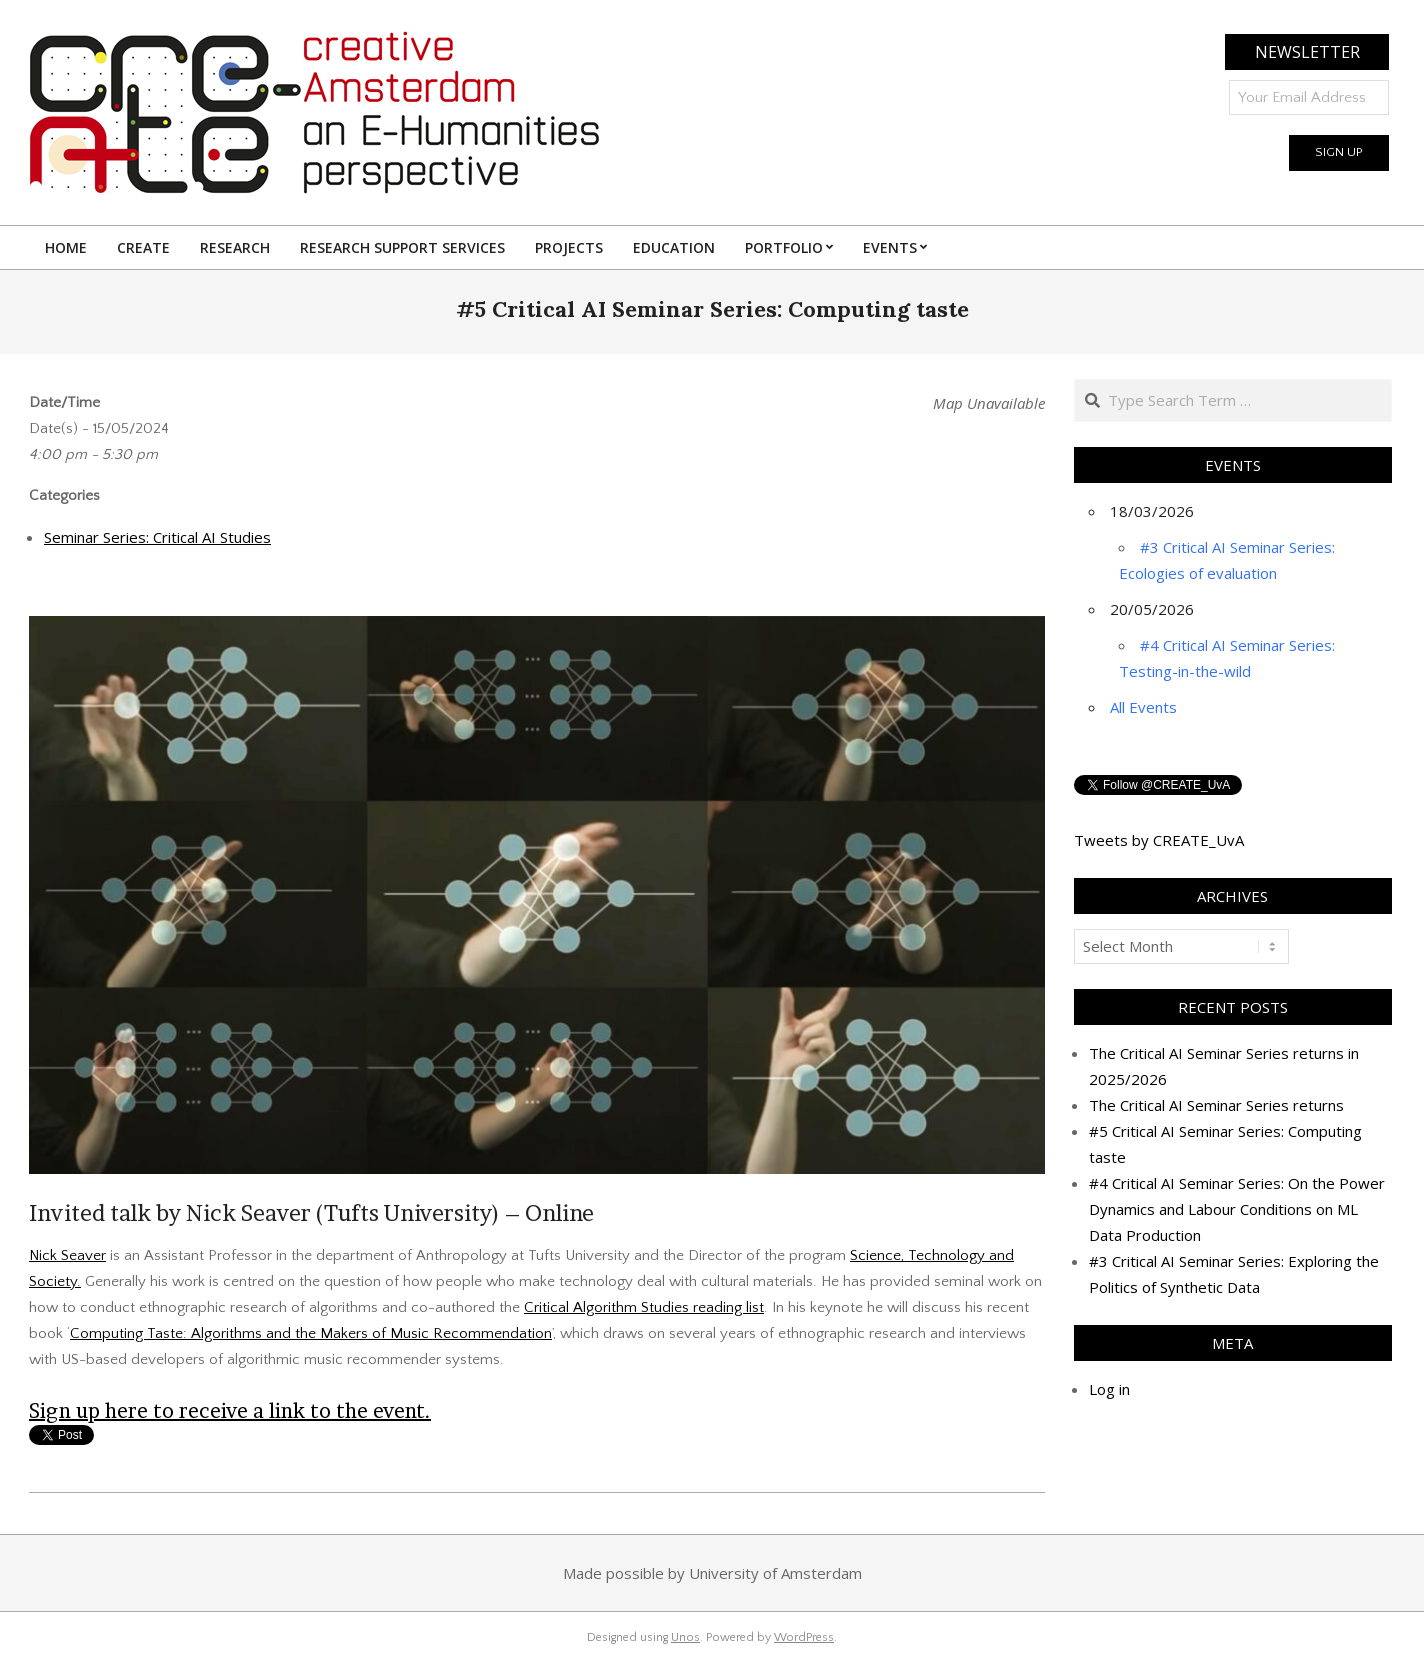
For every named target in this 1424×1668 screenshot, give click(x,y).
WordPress (804, 1637)
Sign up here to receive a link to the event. (230, 1411)
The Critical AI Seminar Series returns (1216, 1105)
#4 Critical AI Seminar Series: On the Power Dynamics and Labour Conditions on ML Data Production (1237, 1209)
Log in (1109, 1389)
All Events (1143, 707)
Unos (685, 1637)
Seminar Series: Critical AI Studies (157, 537)
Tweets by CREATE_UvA (1159, 840)
